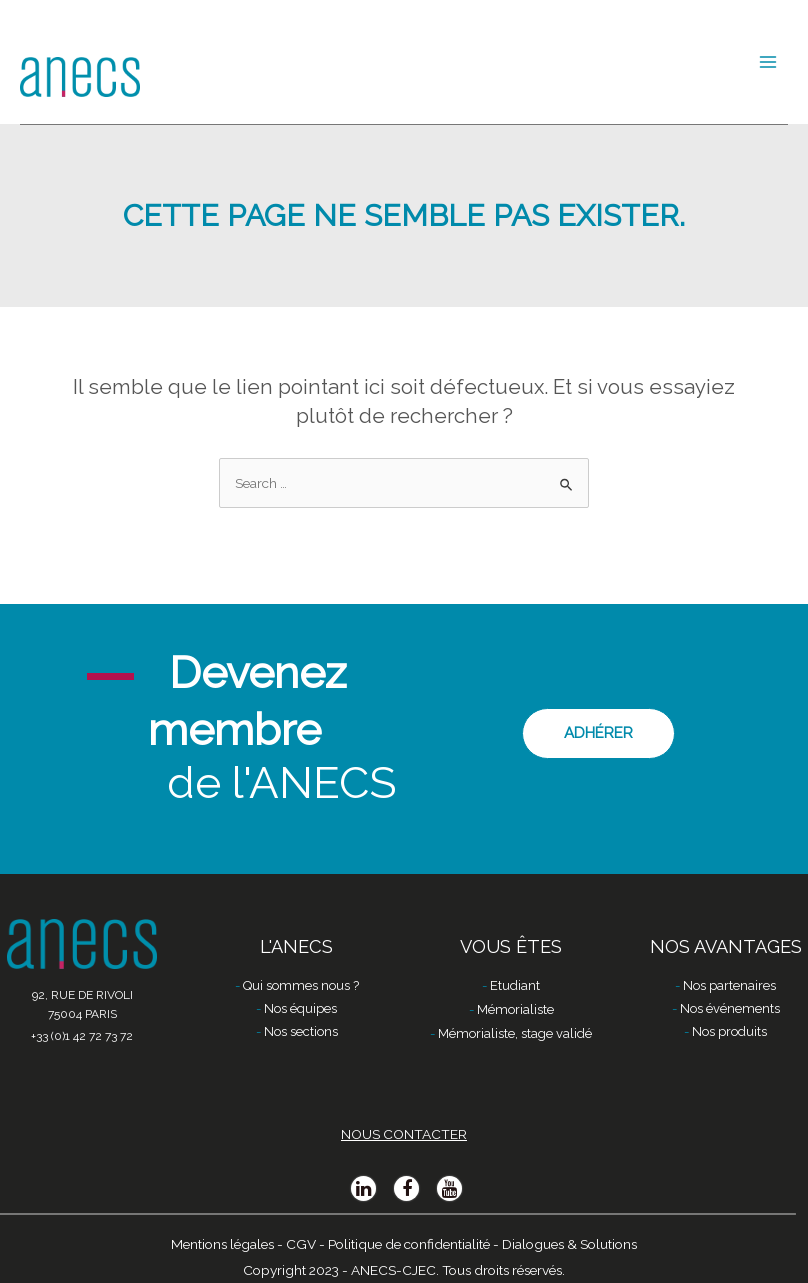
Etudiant (515, 985)
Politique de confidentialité (409, 1244)
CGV (301, 1244)
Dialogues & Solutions (569, 1244)
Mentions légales (222, 1244)
